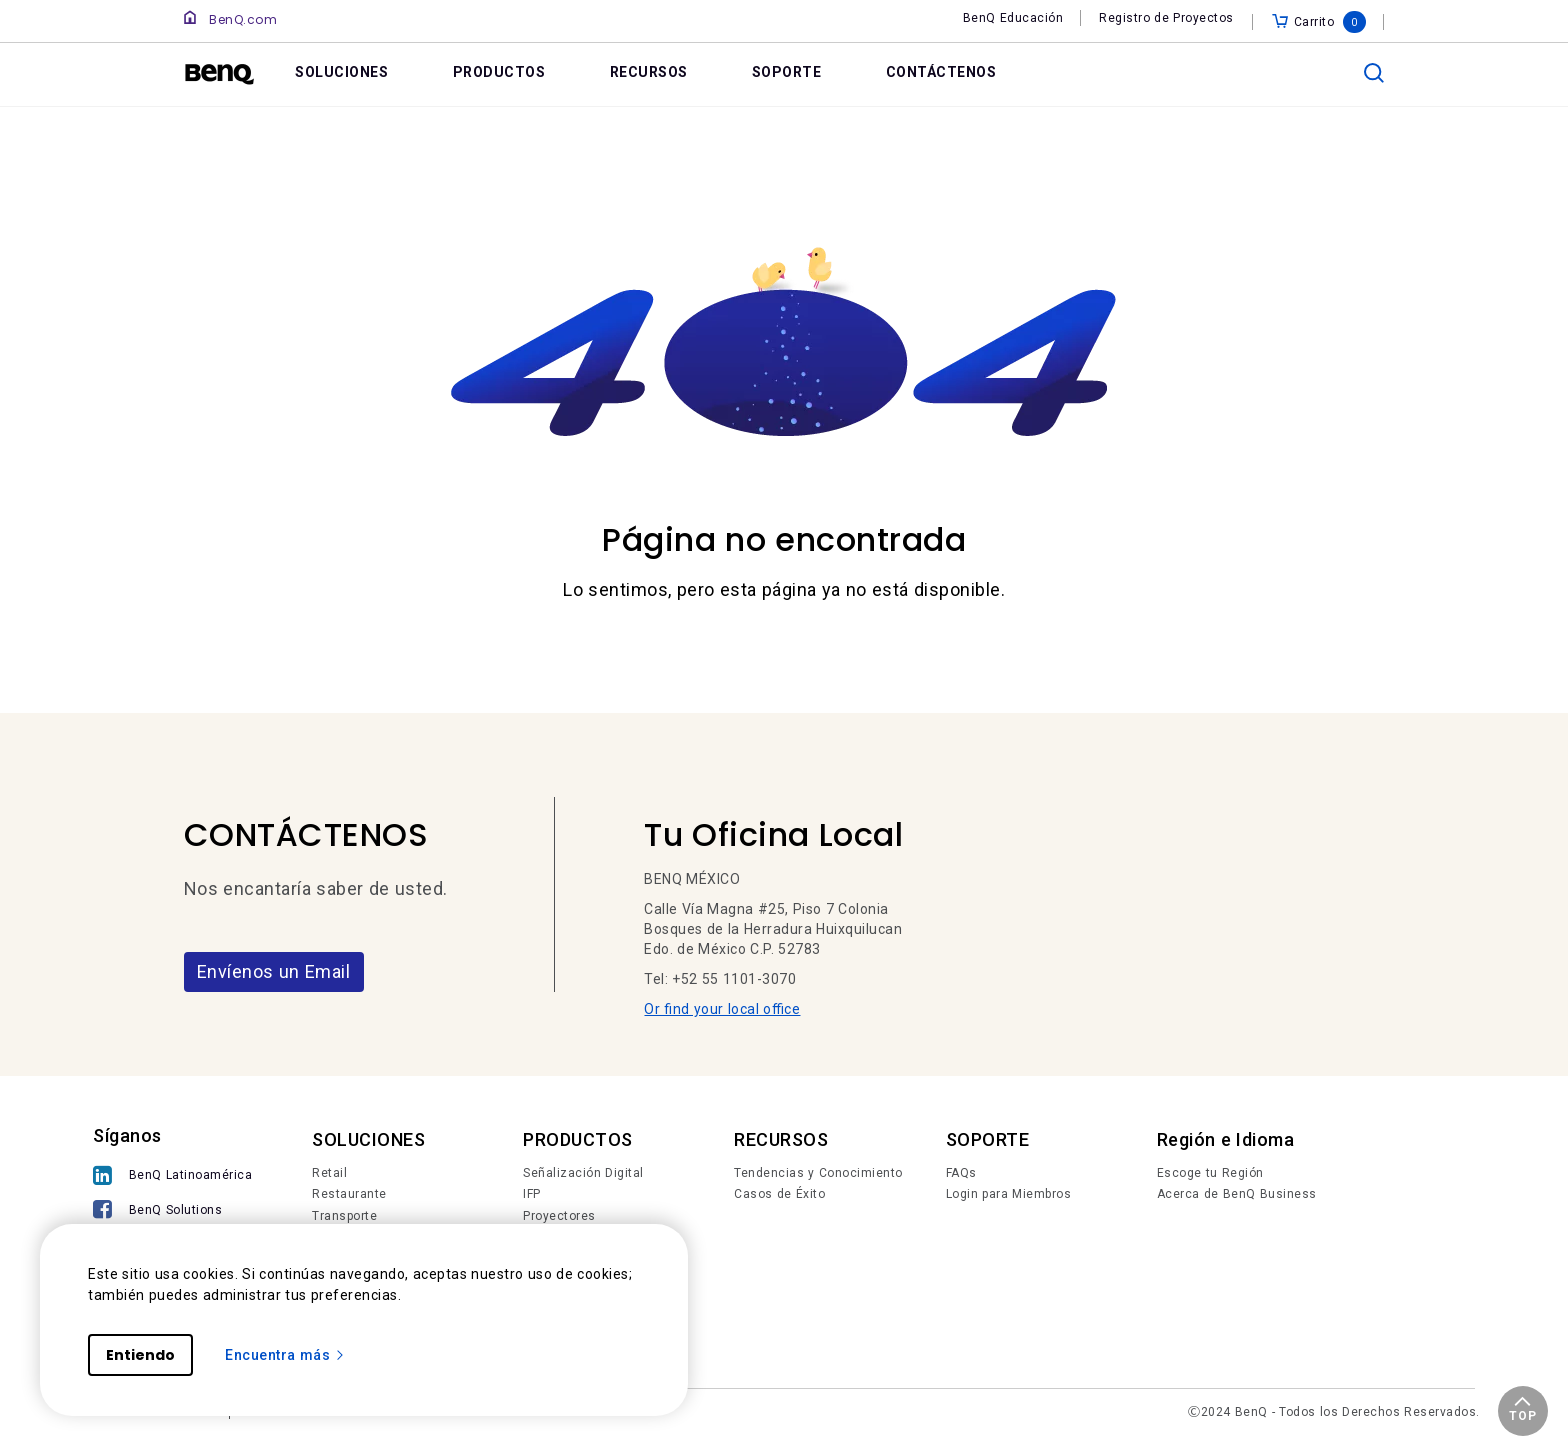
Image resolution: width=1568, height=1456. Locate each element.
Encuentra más (285, 1355)
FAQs (961, 1173)
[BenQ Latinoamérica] (172, 1177)
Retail (329, 1173)
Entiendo (140, 1355)
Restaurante (349, 1194)
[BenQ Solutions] (172, 1211)
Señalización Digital (583, 1173)
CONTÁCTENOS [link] (941, 72)
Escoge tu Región (1210, 1173)
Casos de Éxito (779, 1194)
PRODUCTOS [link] (499, 72)
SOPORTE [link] (787, 72)
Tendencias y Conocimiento (818, 1173)
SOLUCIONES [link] (341, 72)
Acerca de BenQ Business (1237, 1194)
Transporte (344, 1216)
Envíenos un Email (274, 971)
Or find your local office (722, 1009)
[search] (1374, 73)
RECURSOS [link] (649, 72)
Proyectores (559, 1216)
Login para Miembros (1009, 1194)
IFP (532, 1194)
